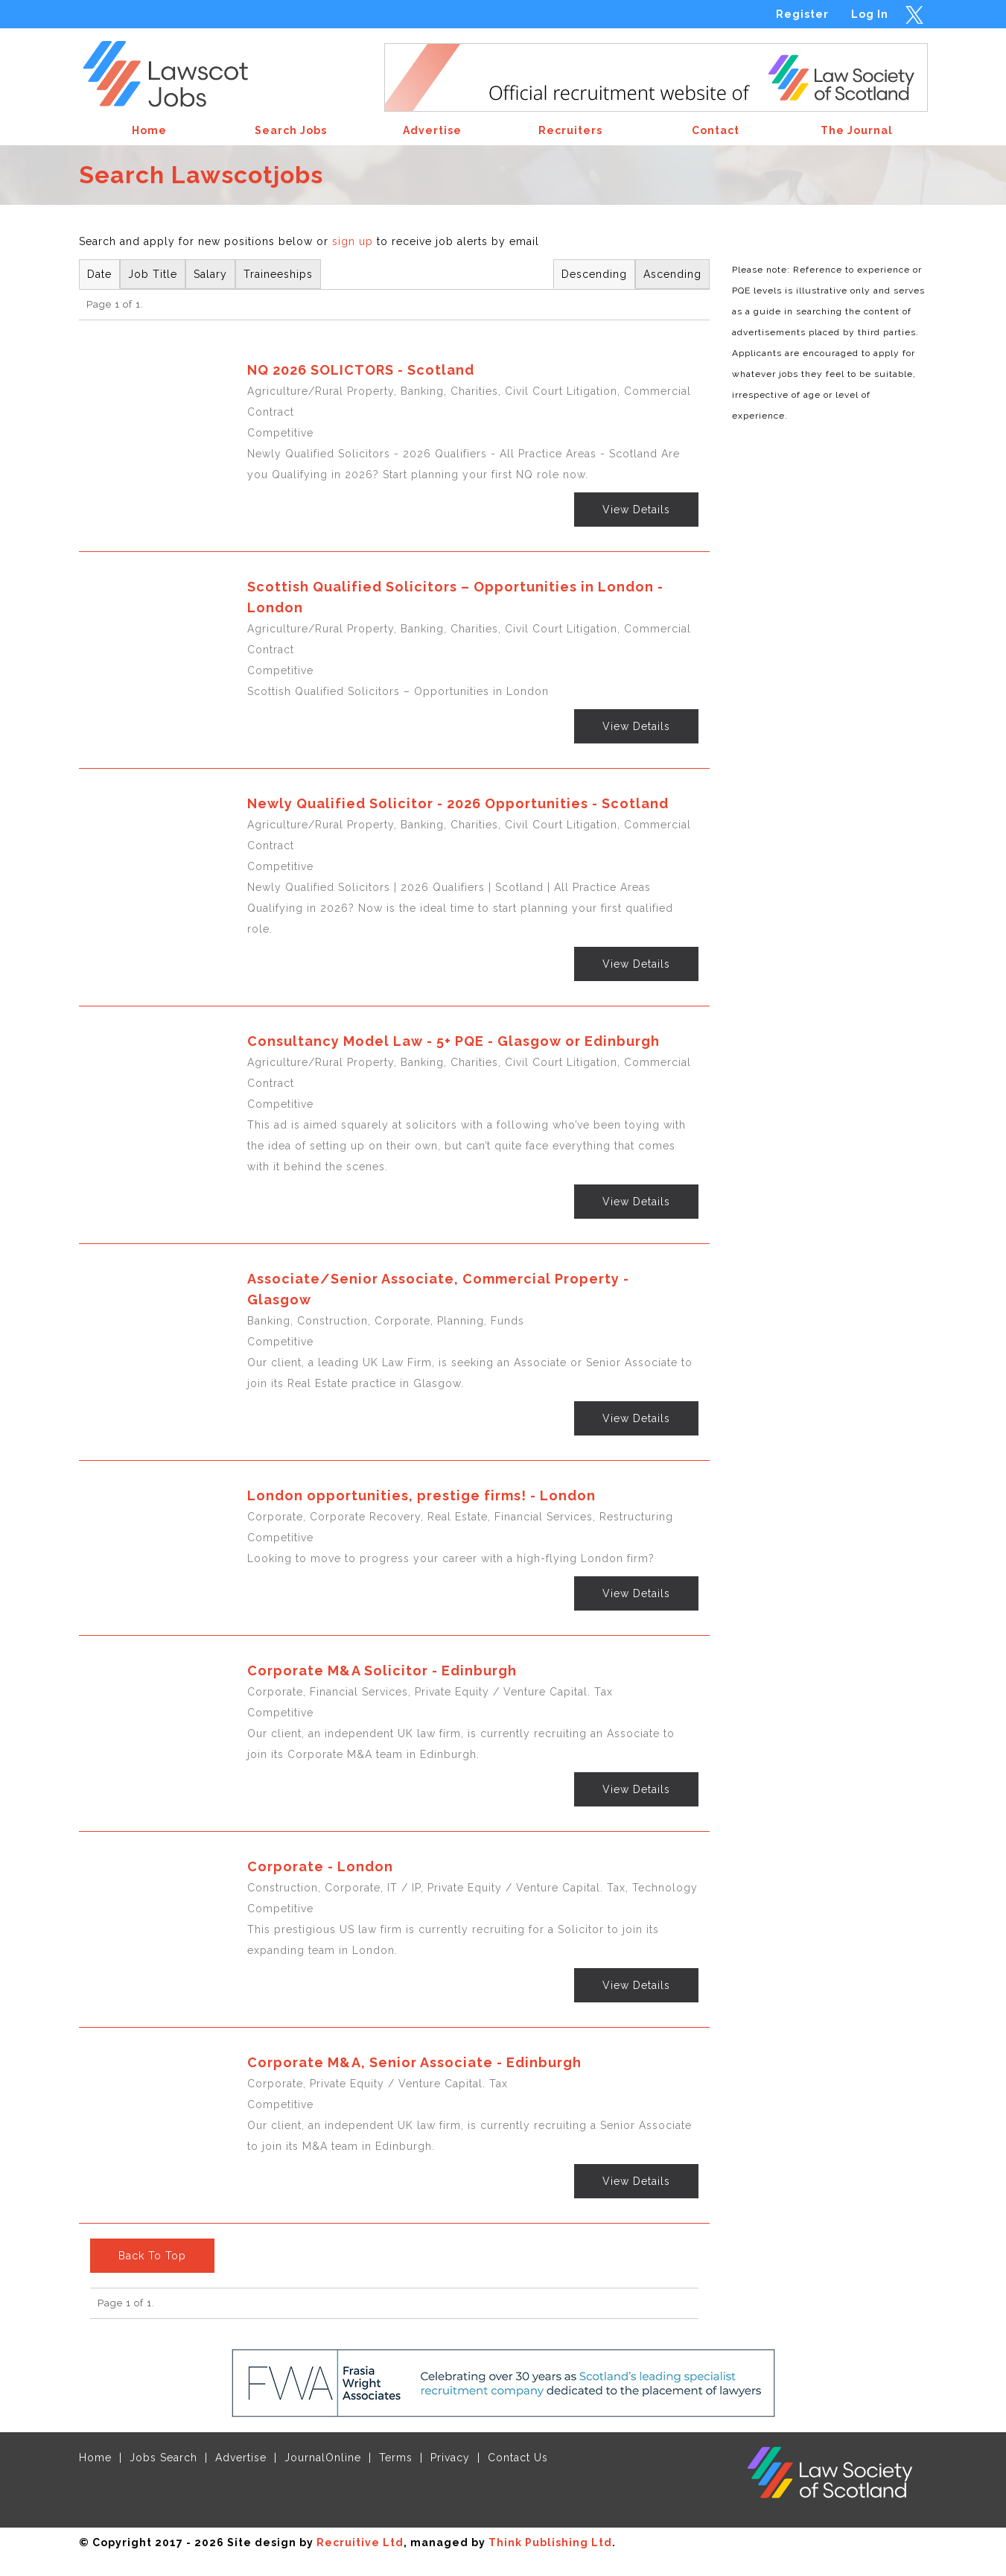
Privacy (450, 2458)
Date (99, 274)
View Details (636, 509)
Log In (869, 14)
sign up (352, 241)
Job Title (152, 274)
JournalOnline (322, 2458)
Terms (396, 2458)
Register (802, 14)
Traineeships (278, 274)
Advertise (241, 2458)
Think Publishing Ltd (550, 2542)
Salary (210, 274)
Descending (594, 274)
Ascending (672, 274)
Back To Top (152, 2256)
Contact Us (518, 2458)
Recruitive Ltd (360, 2542)
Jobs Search (163, 2458)
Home (95, 2458)
